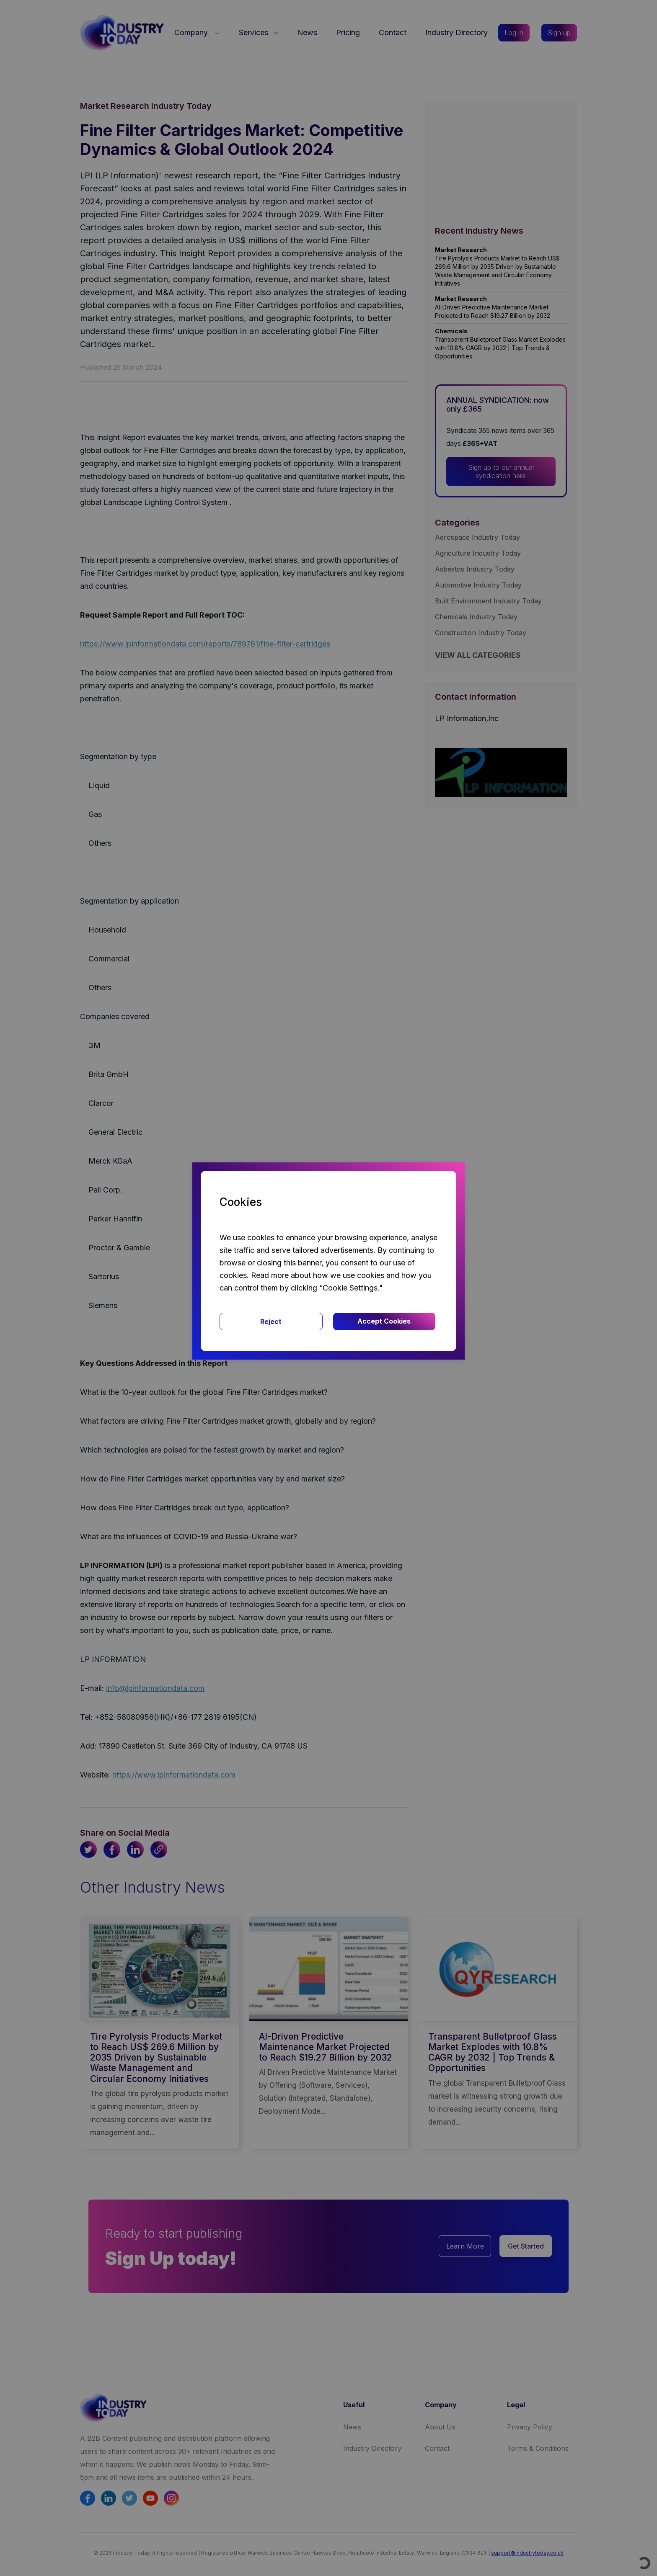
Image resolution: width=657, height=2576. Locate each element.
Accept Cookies (384, 1321)
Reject (271, 1321)
